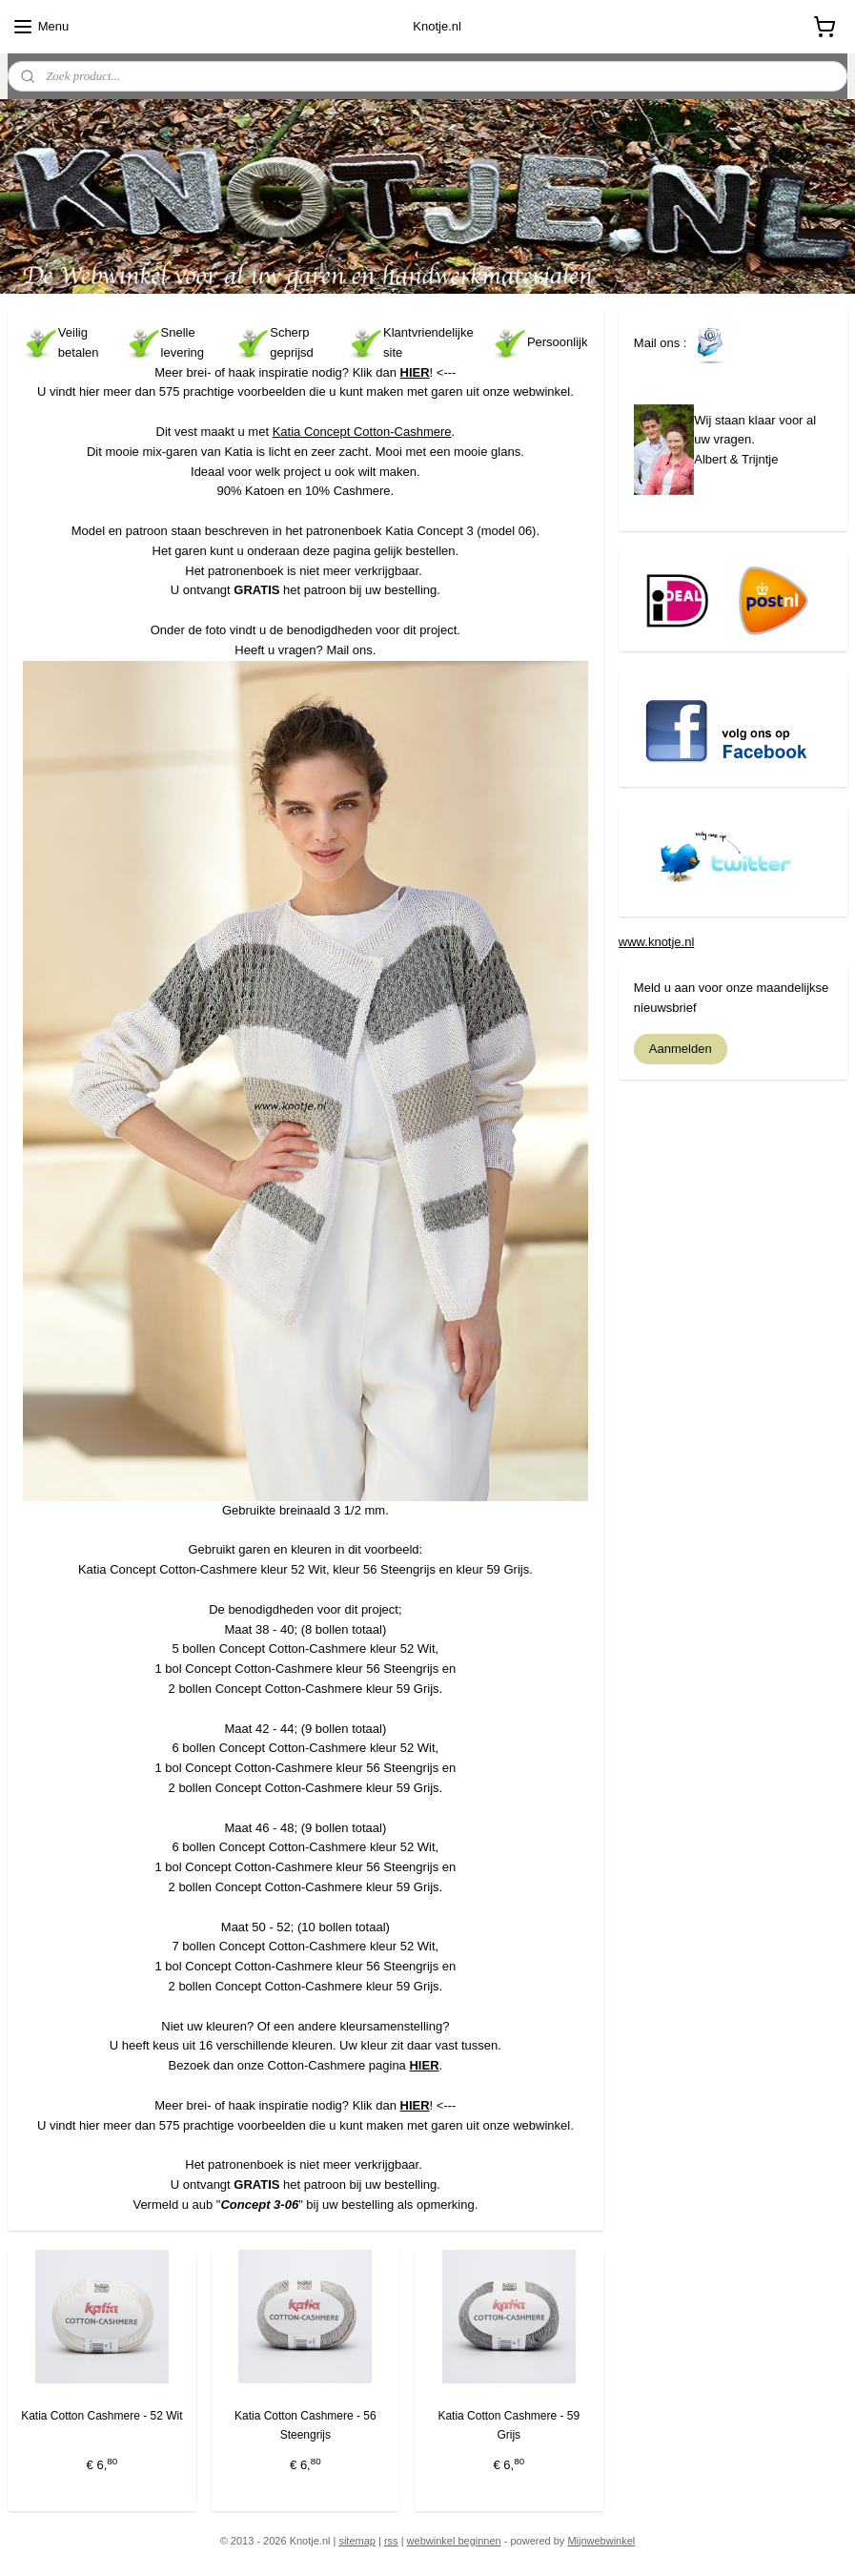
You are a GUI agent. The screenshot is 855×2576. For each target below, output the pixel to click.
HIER (415, 371)
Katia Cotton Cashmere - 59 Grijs (509, 2425)
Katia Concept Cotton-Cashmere (362, 431)
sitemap (357, 2540)
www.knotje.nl (656, 942)
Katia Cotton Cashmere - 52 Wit (101, 2415)
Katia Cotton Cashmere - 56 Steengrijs (305, 2425)
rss (391, 2540)
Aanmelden (680, 1048)
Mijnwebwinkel (601, 2540)
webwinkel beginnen (454, 2540)
